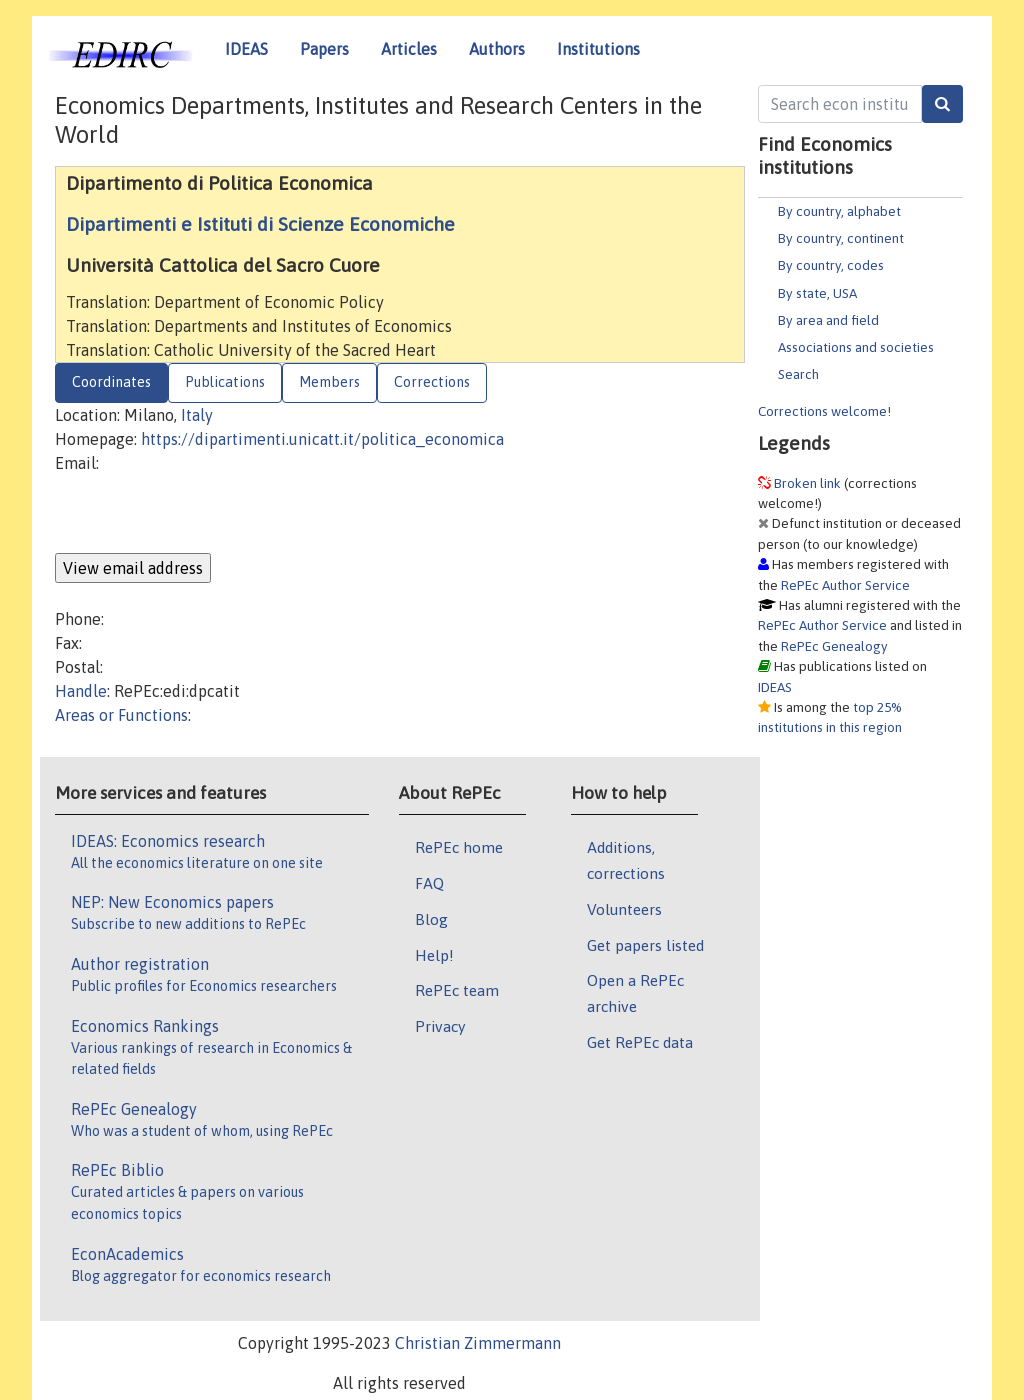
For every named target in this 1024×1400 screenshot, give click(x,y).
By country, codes (831, 265)
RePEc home (459, 847)
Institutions (598, 49)
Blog (431, 919)
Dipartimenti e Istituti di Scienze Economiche (260, 224)
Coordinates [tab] (111, 382)
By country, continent (841, 238)
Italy (197, 415)
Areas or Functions (121, 715)
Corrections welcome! (824, 411)
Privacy (440, 1026)
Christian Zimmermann (478, 1343)
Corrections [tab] (432, 382)
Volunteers (624, 909)
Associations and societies (856, 347)
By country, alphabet (839, 211)
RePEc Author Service (845, 585)
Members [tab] (329, 382)
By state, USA (817, 293)
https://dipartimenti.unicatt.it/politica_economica (322, 439)
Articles (409, 49)
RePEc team (457, 990)
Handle (81, 691)
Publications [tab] (225, 382)
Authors (497, 49)
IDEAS (246, 49)
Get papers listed (645, 945)
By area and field (828, 320)
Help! (434, 955)
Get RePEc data (640, 1042)
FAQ (429, 883)
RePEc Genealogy (834, 646)
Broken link (807, 483)
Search (798, 374)
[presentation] (207, 514)
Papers (324, 49)
